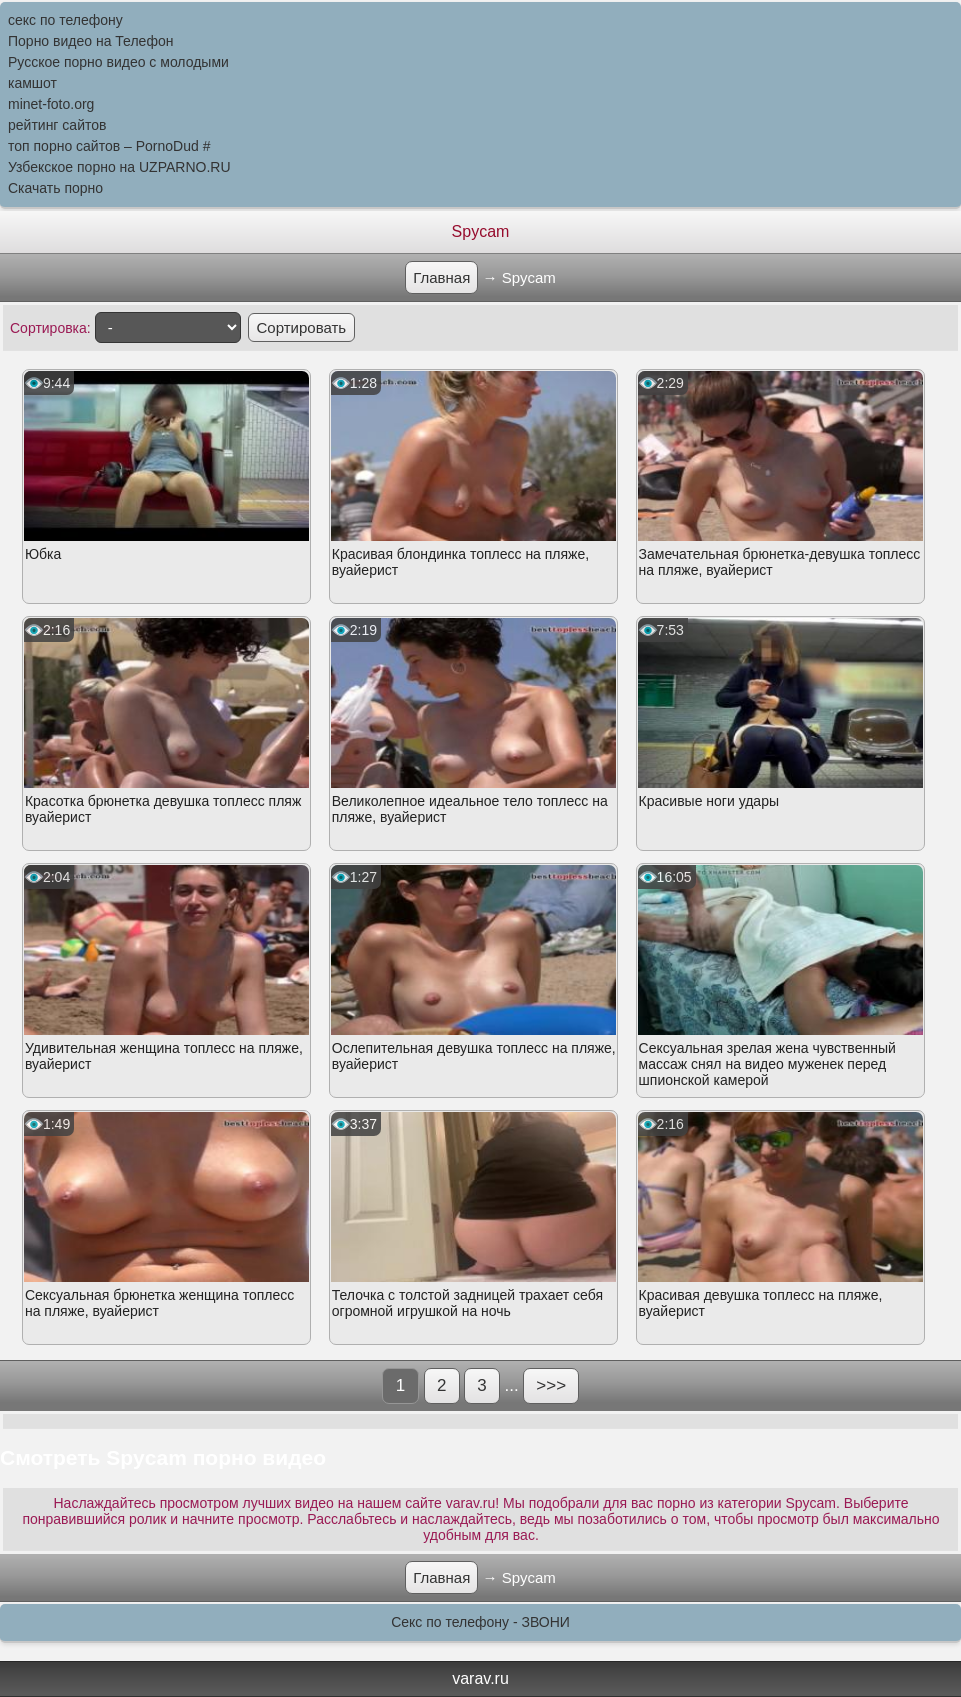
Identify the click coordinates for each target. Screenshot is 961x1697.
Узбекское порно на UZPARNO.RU (119, 167)
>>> (551, 1385)
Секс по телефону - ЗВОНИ (480, 1622)
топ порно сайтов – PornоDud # (109, 146)
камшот (32, 83)
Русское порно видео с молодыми (118, 62)
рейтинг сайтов (57, 125)
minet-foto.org (51, 104)
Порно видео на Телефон (90, 41)
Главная (441, 277)
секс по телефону (65, 20)
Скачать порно (55, 188)
